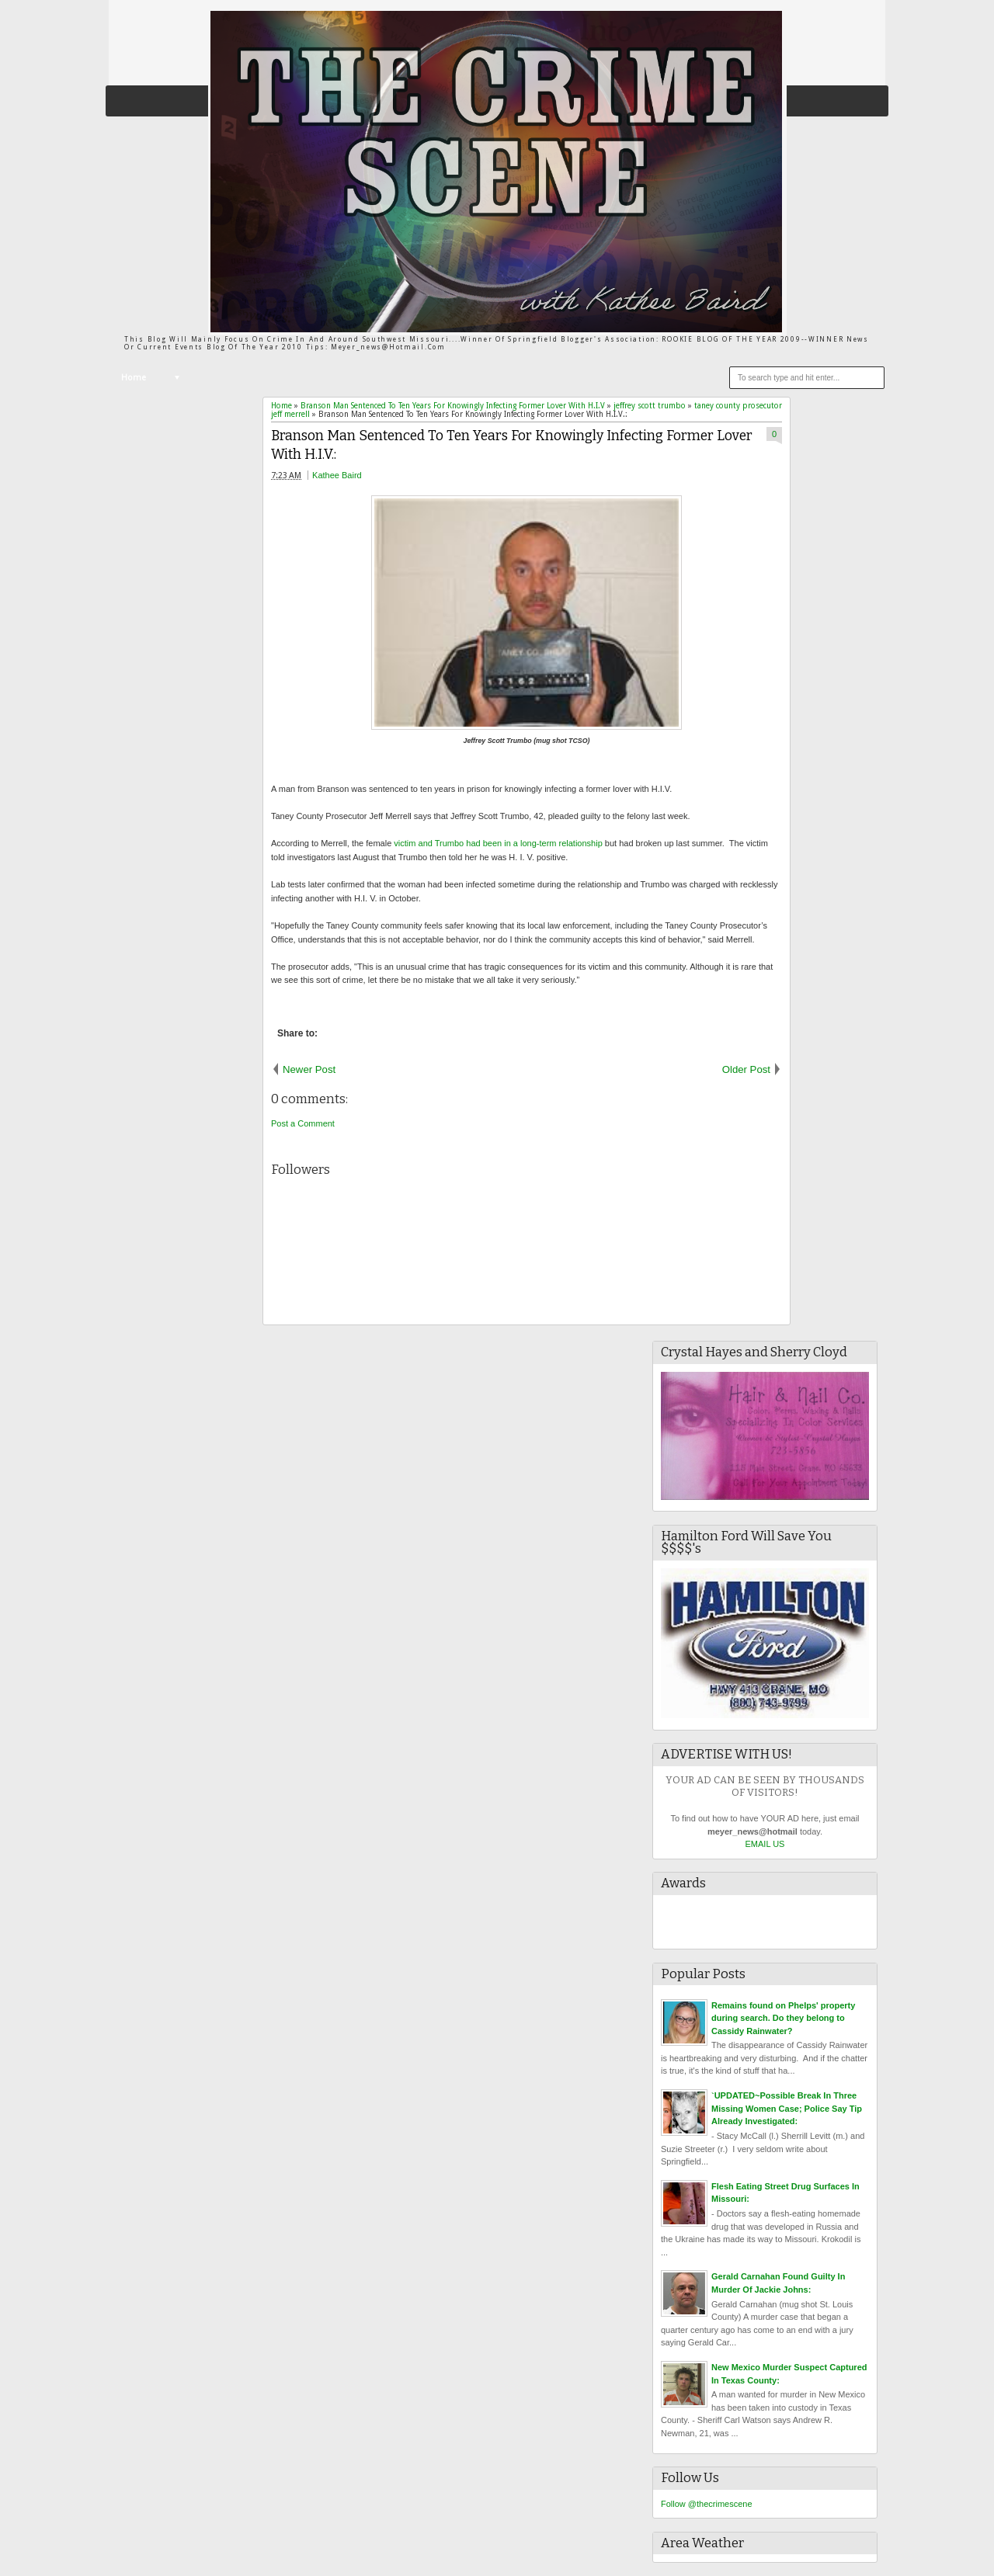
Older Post (746, 1069)
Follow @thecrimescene (706, 2503)
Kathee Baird (337, 475)
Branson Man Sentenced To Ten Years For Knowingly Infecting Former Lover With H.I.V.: (511, 445)
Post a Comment (303, 1123)
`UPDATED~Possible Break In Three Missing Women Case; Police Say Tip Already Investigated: (786, 2108)
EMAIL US (765, 1844)
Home (133, 378)
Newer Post (309, 1069)
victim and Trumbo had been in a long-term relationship (498, 843)
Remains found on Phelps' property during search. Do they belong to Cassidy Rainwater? (783, 2018)
